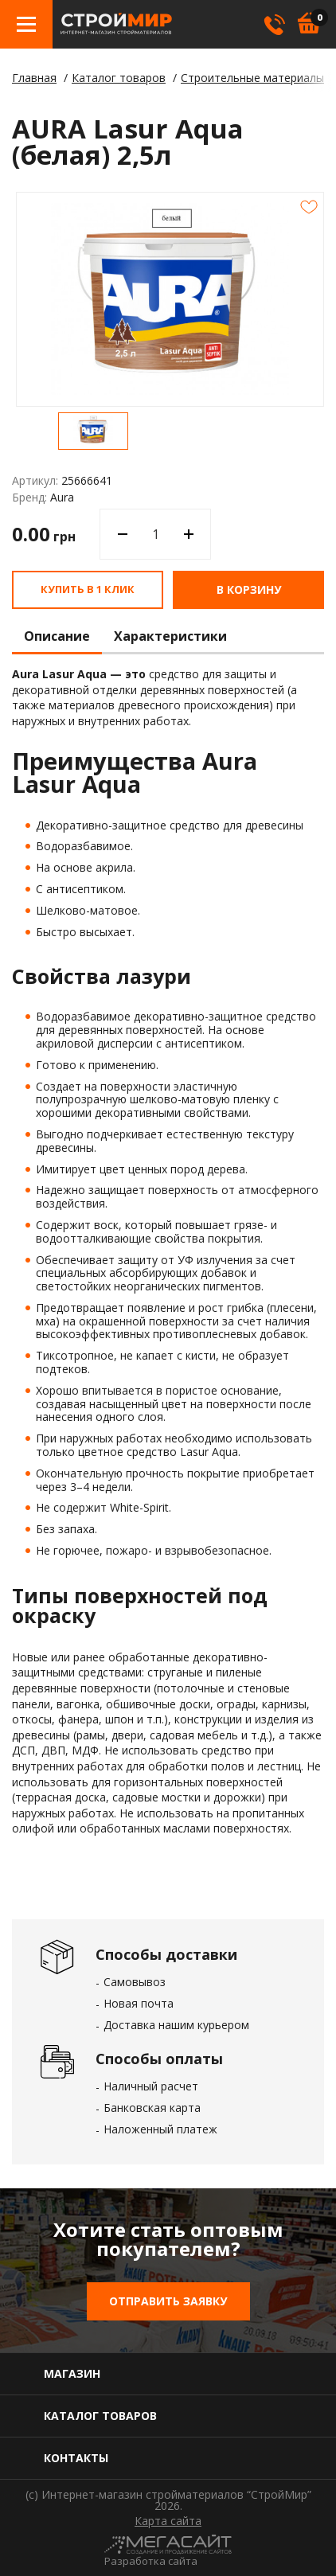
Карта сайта (168, 2521)
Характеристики (170, 637)
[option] (93, 431)
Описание (57, 637)
